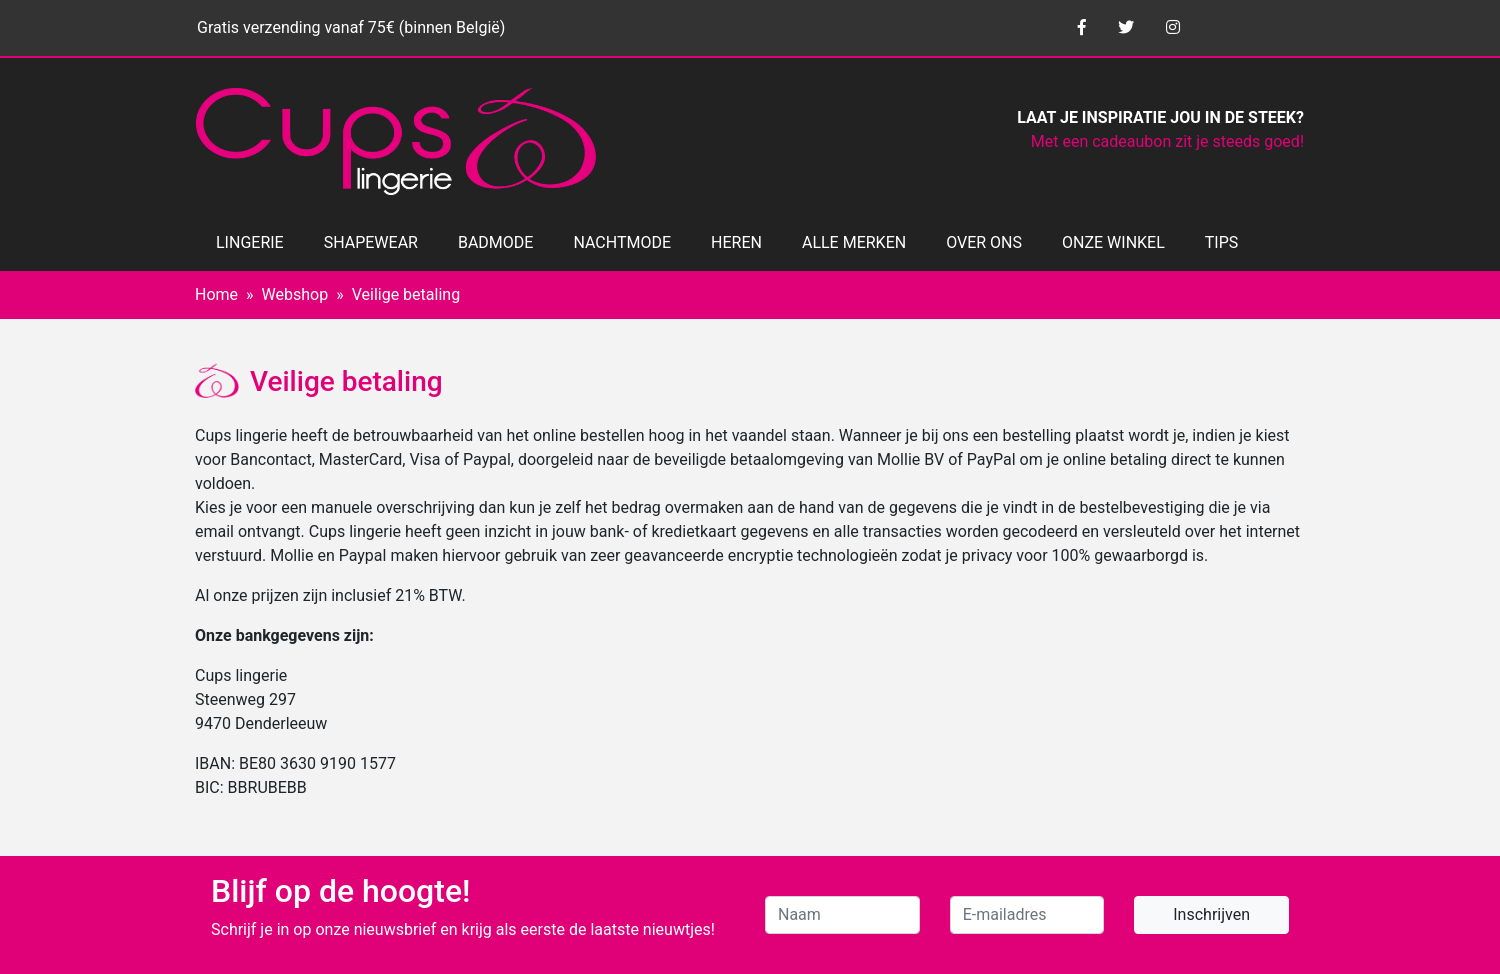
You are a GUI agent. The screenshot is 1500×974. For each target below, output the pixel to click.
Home (216, 294)
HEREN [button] (736, 242)
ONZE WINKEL (1113, 242)
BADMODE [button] (495, 242)
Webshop (295, 294)
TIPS (1222, 242)
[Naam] (842, 915)
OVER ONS (984, 242)
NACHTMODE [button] (622, 242)
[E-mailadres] (1027, 915)
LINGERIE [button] (250, 242)
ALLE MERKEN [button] (854, 242)
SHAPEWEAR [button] (371, 242)
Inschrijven (1211, 914)
